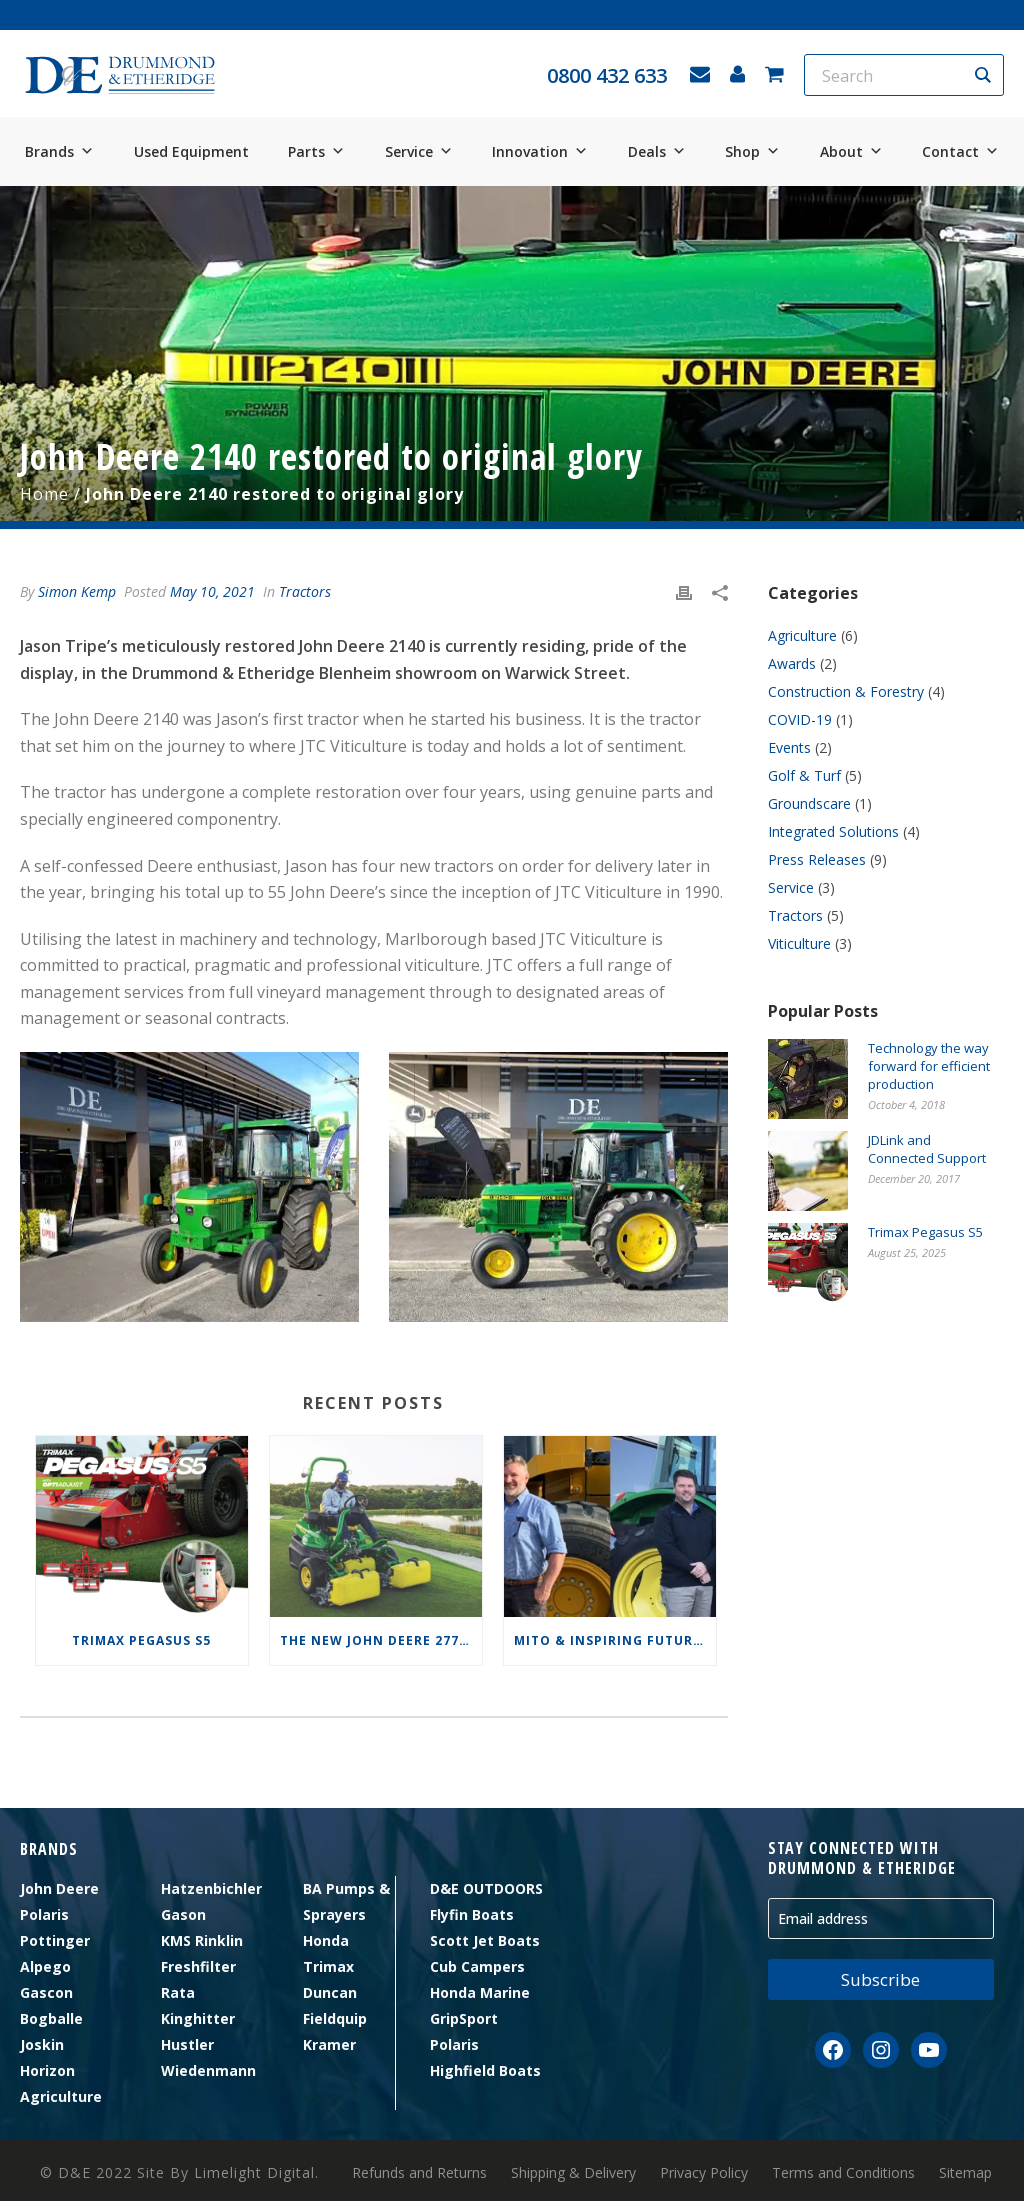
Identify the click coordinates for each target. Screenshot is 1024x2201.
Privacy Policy (704, 2173)
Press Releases (817, 860)
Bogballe (51, 2018)
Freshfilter (198, 1966)
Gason (183, 1914)
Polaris (44, 1914)
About (851, 151)
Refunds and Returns (419, 2173)
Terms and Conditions (843, 2173)
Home (44, 494)
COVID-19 (800, 720)
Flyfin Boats (472, 1914)
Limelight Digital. (256, 2172)
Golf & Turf (804, 776)
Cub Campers (477, 1966)
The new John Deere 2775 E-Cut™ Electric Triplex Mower (381, 1640)
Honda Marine (480, 1992)
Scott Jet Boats (485, 1940)
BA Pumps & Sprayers (346, 1901)
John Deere (59, 1888)
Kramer (329, 2044)
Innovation (540, 151)
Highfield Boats (485, 2070)
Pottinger (55, 1940)
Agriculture (802, 636)
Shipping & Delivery (573, 2173)
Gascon (46, 1992)
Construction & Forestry (846, 692)
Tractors (305, 591)
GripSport (464, 2018)
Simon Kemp (77, 591)
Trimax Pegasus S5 (141, 1640)
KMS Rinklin (202, 1940)
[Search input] (891, 75)
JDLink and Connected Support (927, 1149)
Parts (316, 151)
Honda (326, 1940)
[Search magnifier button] (983, 75)
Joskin (42, 2044)
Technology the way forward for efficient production (929, 1066)
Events (789, 748)
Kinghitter (198, 2018)
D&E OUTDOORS (486, 1888)
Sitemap (965, 2173)
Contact (960, 151)
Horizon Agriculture (61, 2083)
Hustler (187, 2044)
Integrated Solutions (833, 832)
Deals (657, 151)
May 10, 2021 (212, 591)
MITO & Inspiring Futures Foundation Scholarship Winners (615, 1640)
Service (419, 151)
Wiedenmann (208, 2070)
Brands (59, 151)
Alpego (45, 1966)
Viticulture (799, 944)
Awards (792, 664)
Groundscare (809, 804)
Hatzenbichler (211, 1888)
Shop (752, 151)
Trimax (328, 1966)
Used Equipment (191, 151)
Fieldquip (335, 2018)
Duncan (330, 1992)
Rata (178, 1992)
